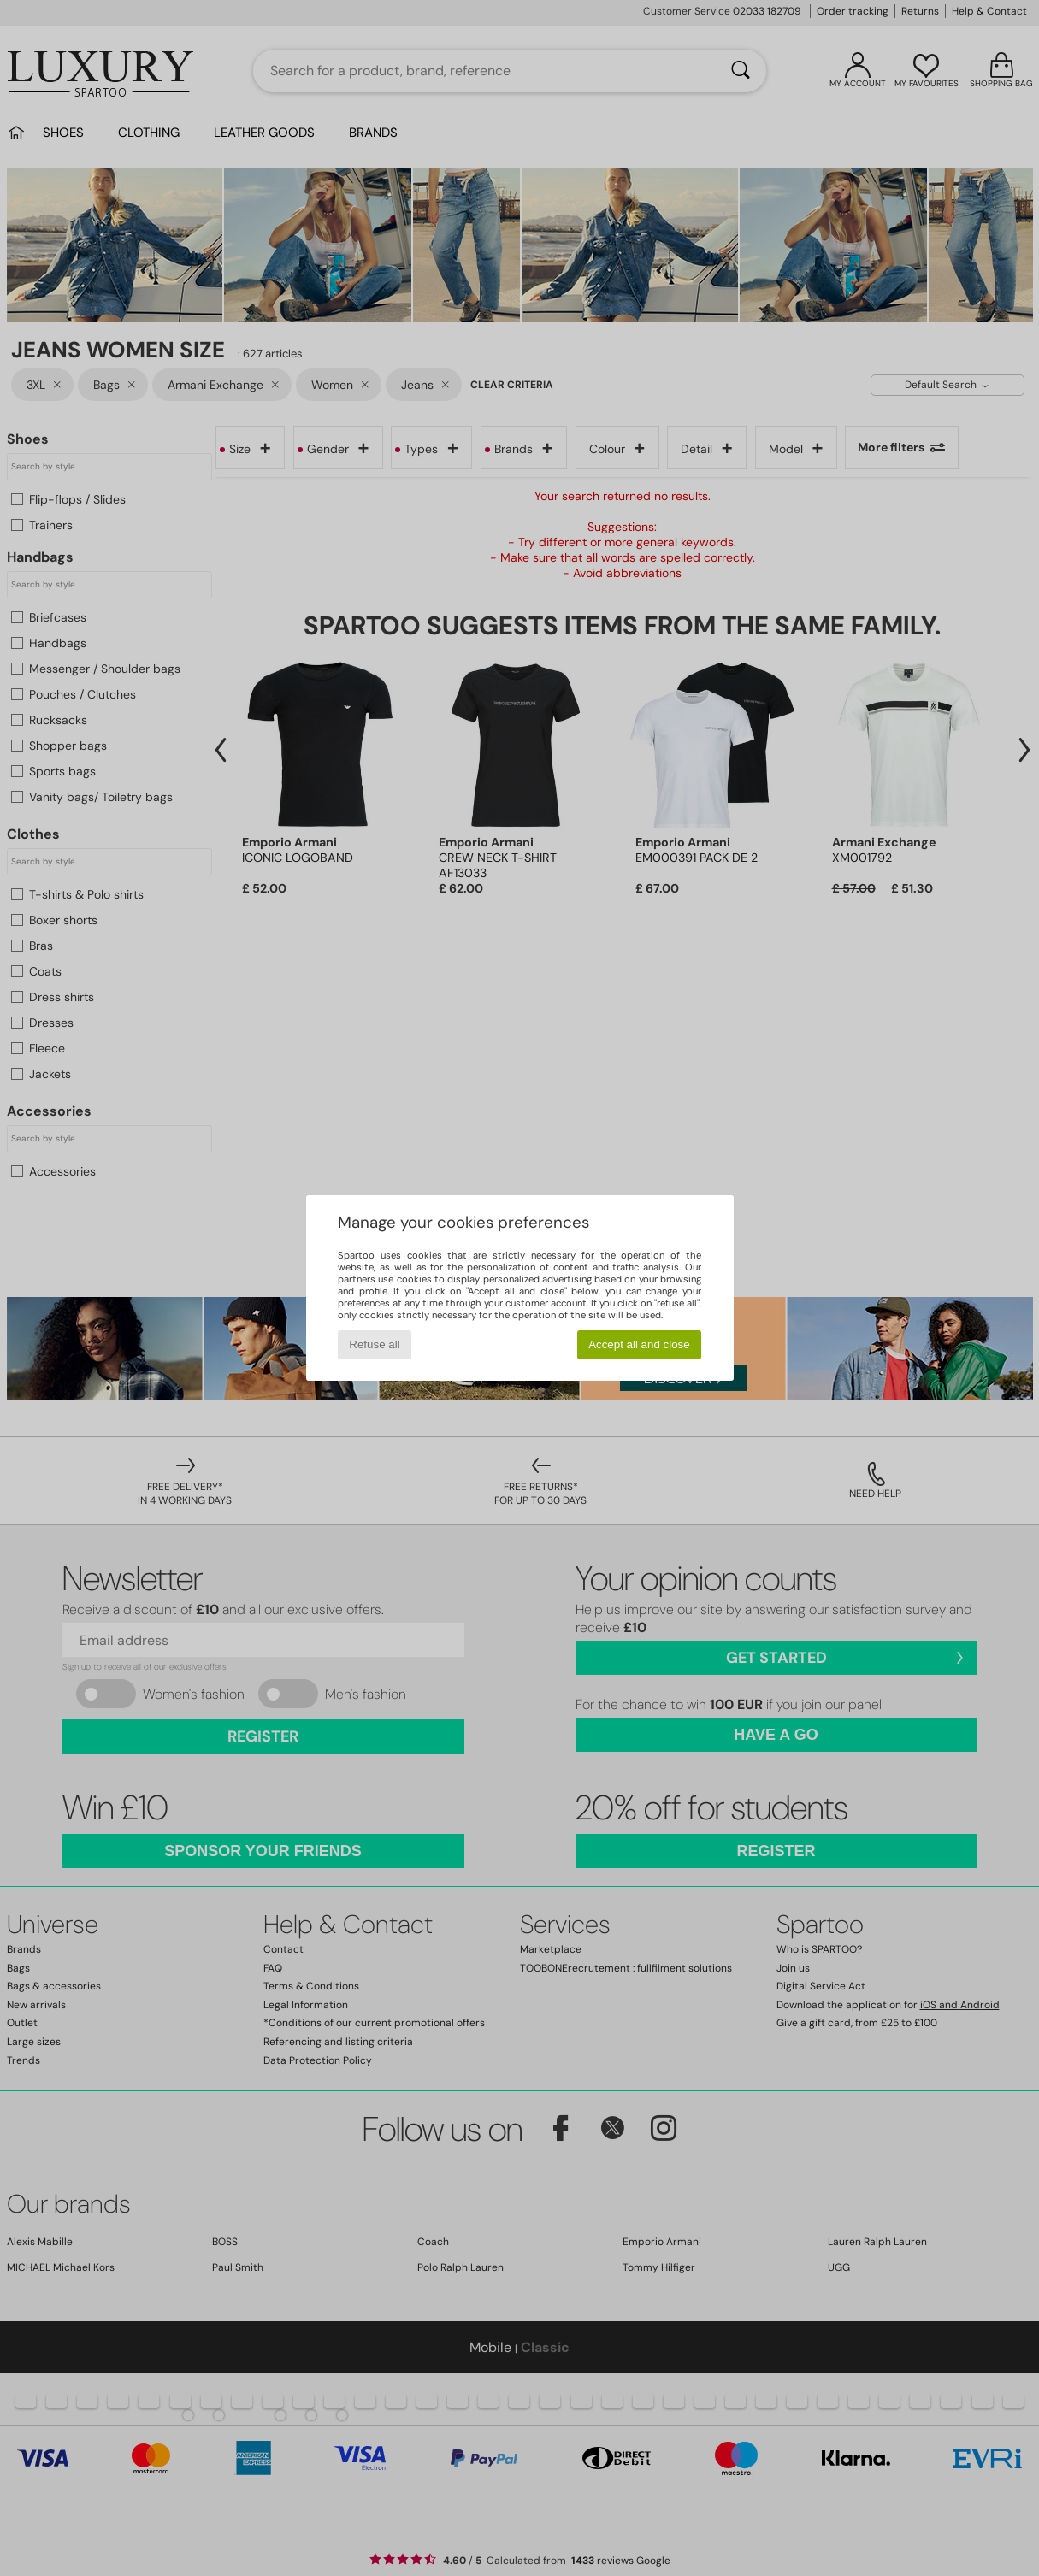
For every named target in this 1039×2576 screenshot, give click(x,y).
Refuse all (374, 1344)
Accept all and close (639, 1344)
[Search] (740, 71)
